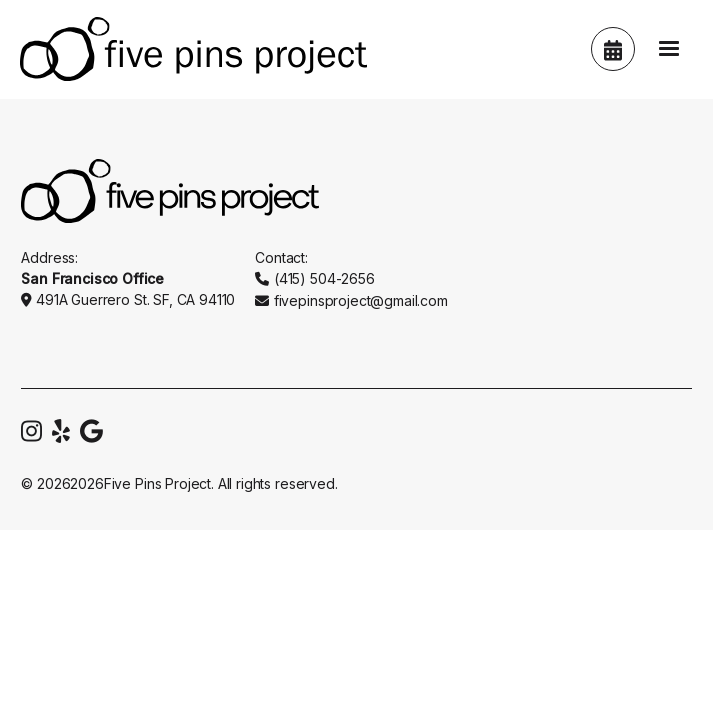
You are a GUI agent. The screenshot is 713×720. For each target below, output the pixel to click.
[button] (669, 49)
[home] (188, 49)
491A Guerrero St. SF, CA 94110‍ (135, 299)
